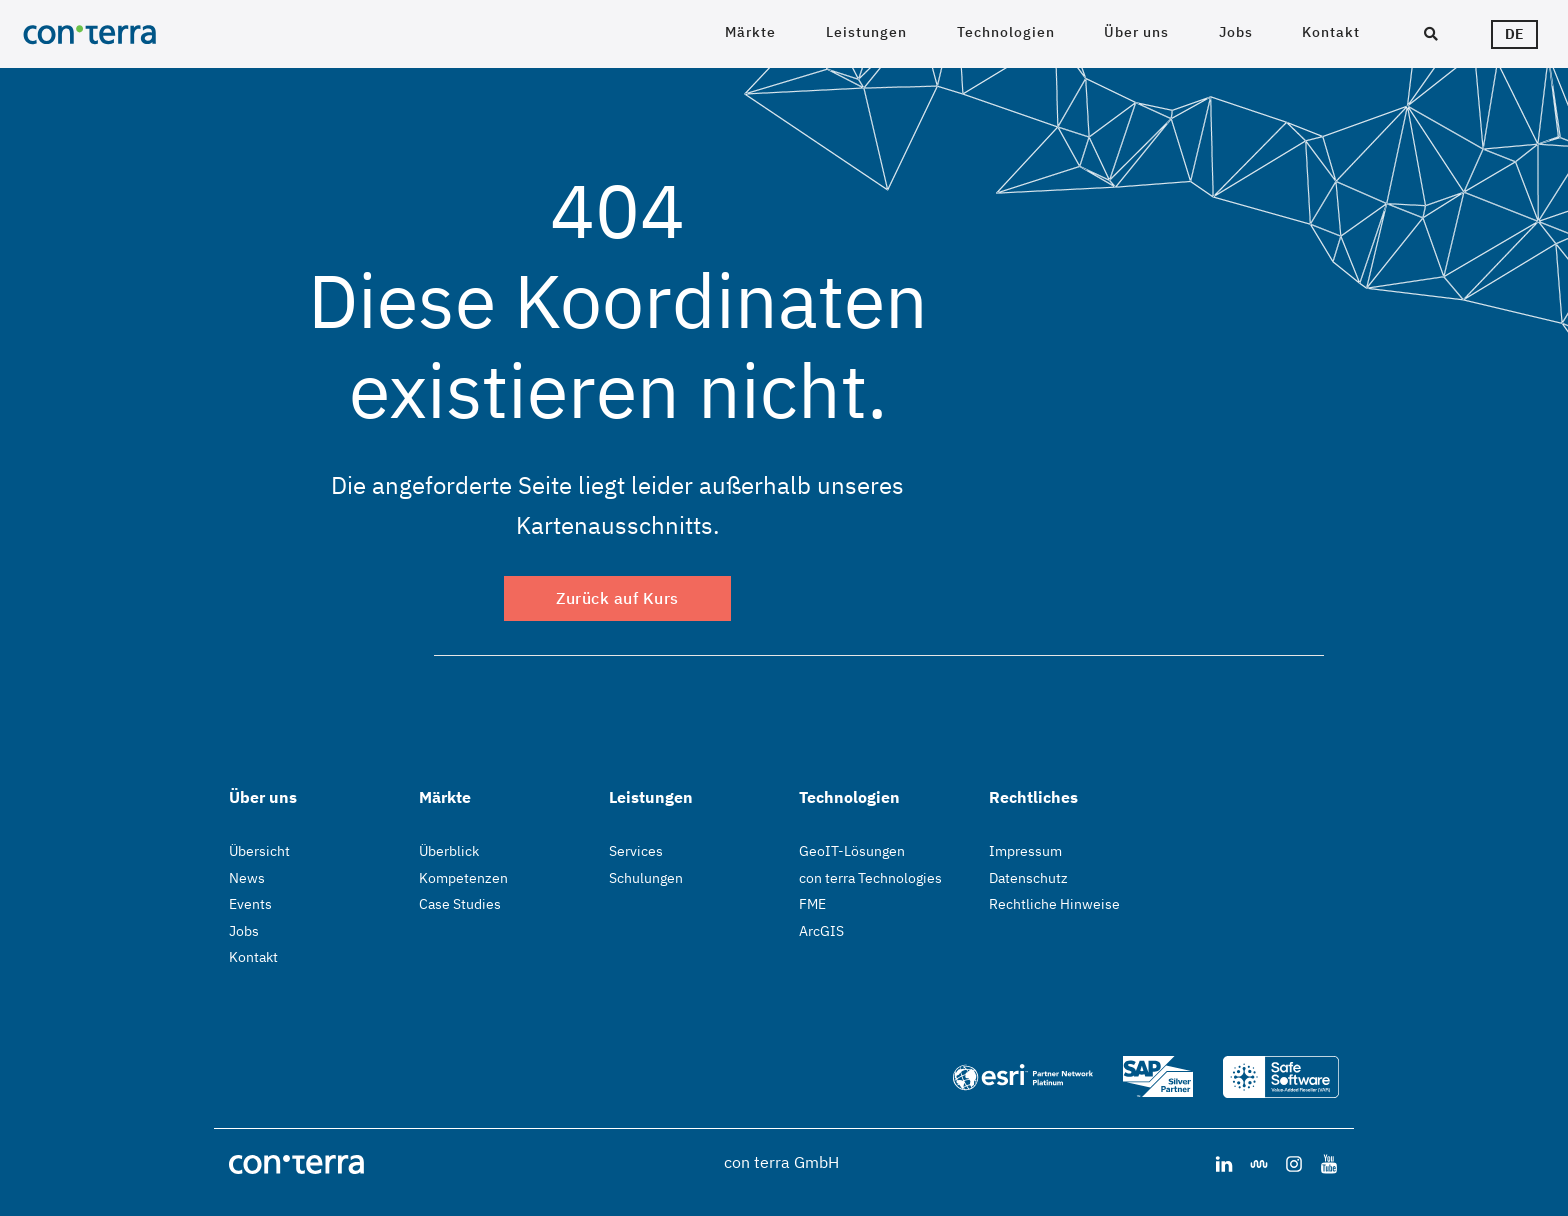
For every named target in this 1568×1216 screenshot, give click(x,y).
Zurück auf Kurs (617, 598)
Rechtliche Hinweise (1054, 904)
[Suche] (1431, 35)
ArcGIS (821, 931)
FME (812, 904)
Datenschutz (1028, 878)
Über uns (1136, 32)
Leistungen (866, 32)
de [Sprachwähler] (1514, 34)
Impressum (1025, 851)
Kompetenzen (463, 878)
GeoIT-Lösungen (852, 851)
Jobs (1236, 32)
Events (250, 904)
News (247, 878)
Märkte (750, 32)
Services (636, 851)
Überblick (449, 851)
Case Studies (460, 904)
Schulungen (646, 878)
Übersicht (259, 851)
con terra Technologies (870, 878)
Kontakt (1331, 32)
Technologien (1006, 32)
